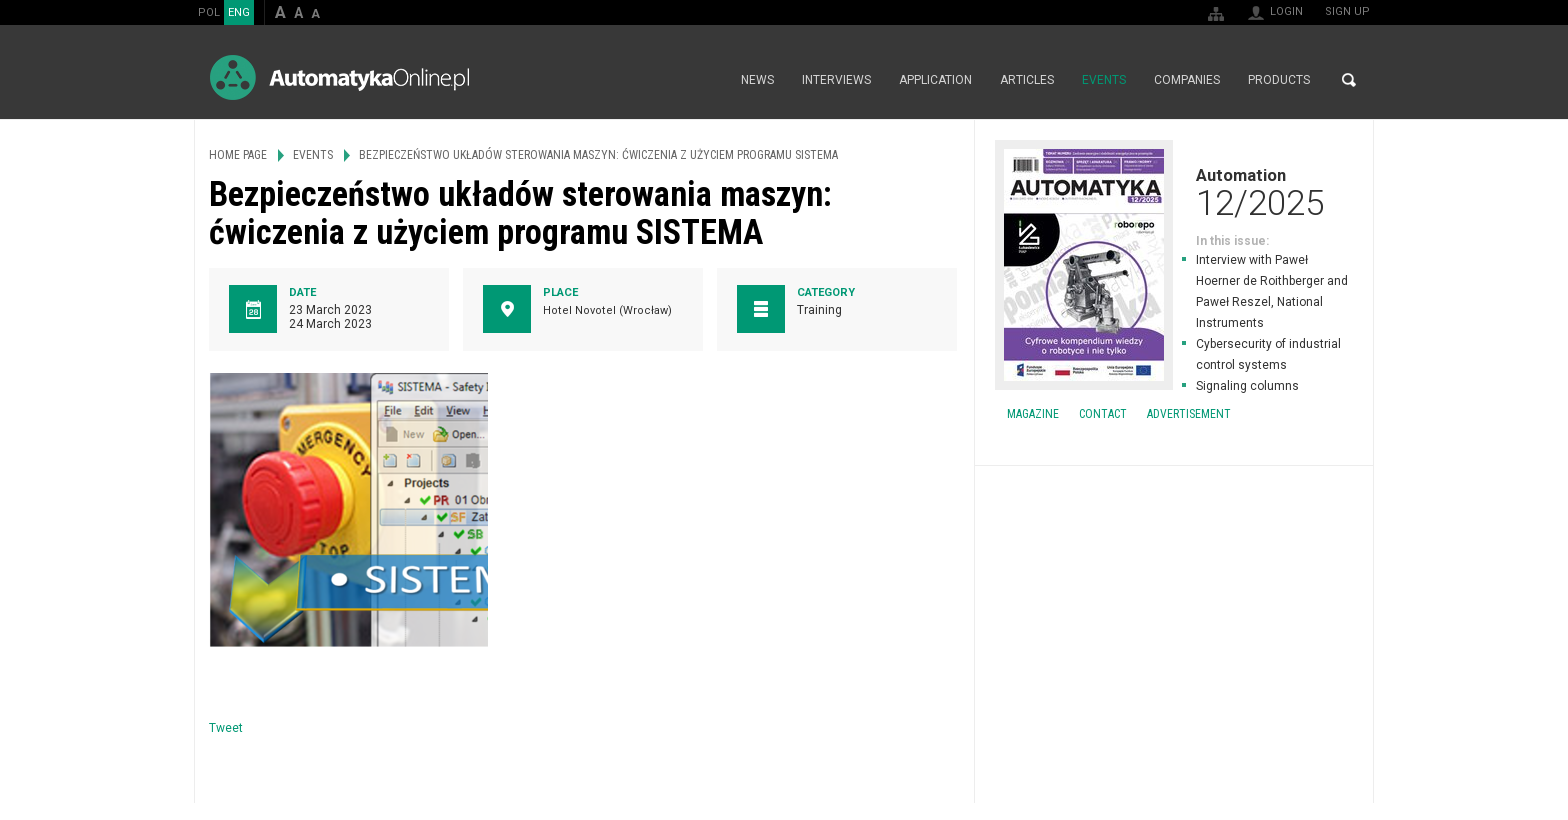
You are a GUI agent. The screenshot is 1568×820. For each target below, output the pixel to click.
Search (1349, 80)
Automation (1174, 192)
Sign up (1347, 11)
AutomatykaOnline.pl (339, 77)
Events (1104, 80)
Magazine (1033, 414)
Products (1279, 80)
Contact (1103, 414)
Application (935, 80)
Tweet (226, 728)
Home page (705, 80)
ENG (239, 12)
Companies (1187, 80)
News (757, 80)
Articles (1027, 80)
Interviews (836, 80)
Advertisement (1189, 414)
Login (1286, 11)
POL (209, 12)
